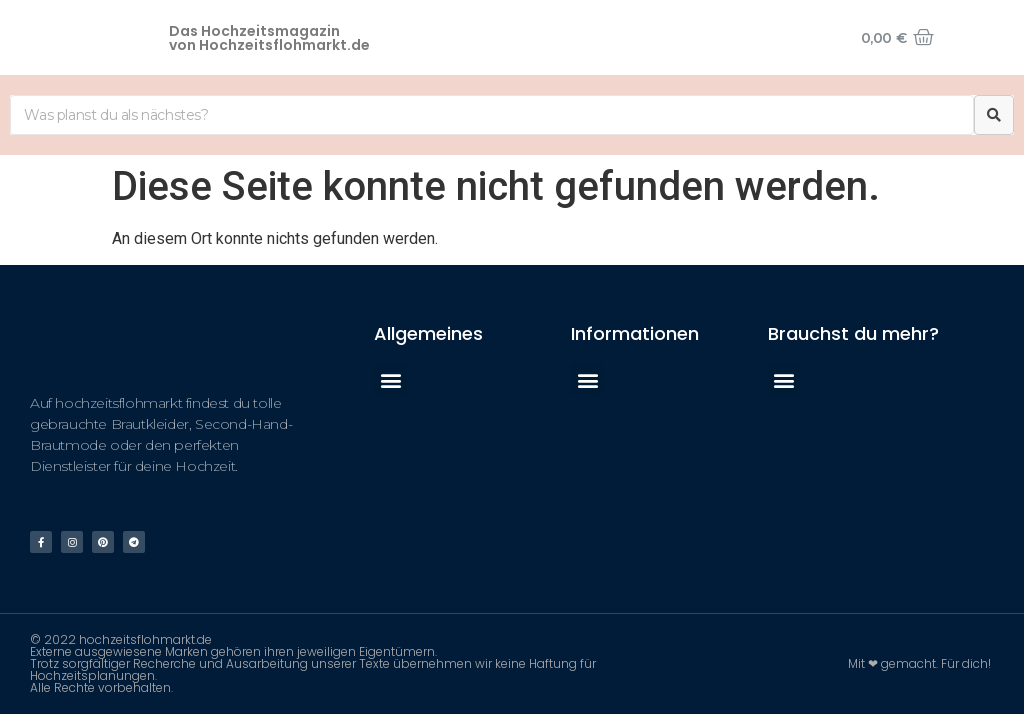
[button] (390, 379)
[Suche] (994, 115)
